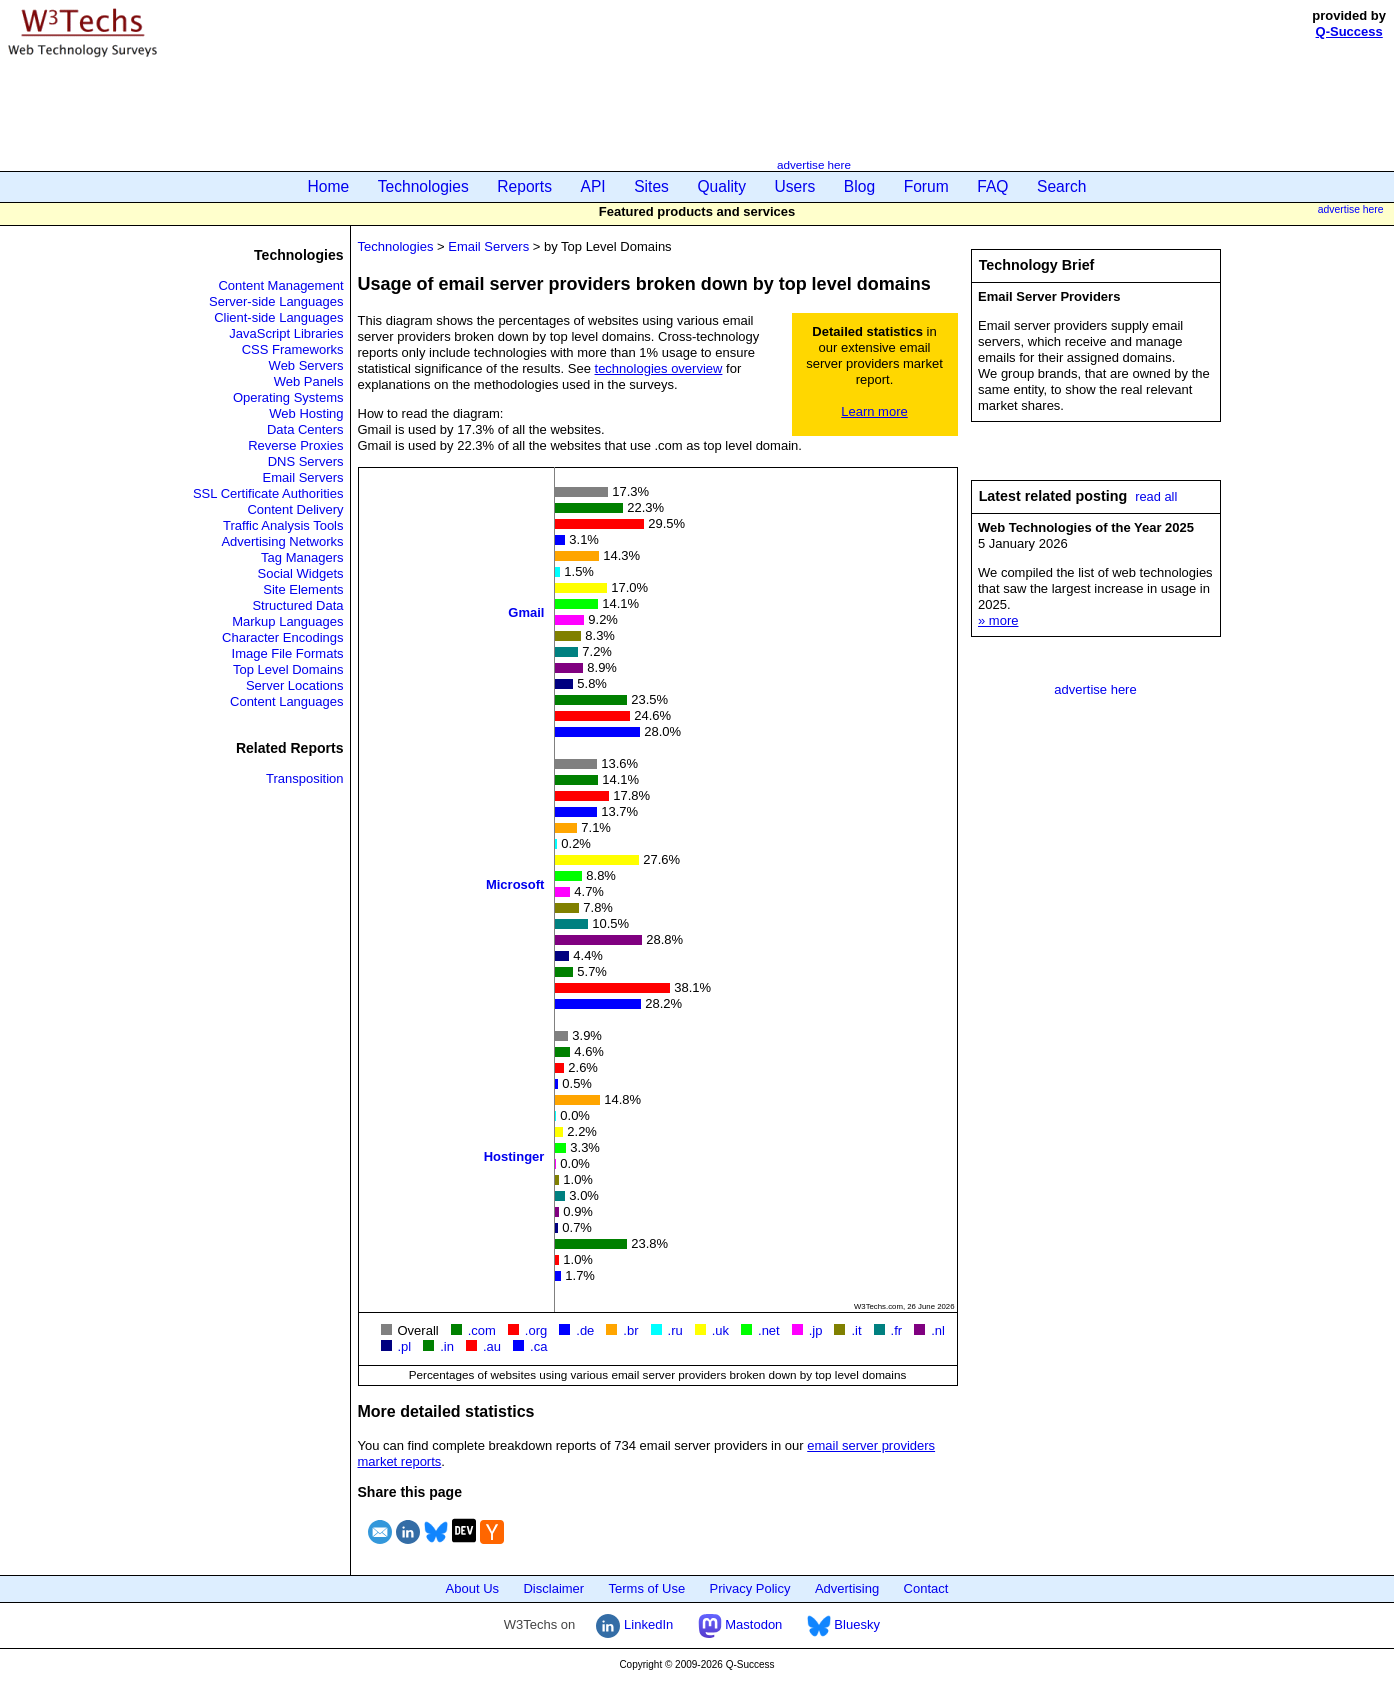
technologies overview (659, 368)
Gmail (526, 611)
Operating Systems (288, 397)
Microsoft (515, 883)
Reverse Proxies (295, 445)
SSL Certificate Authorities (268, 493)
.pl (405, 1346)
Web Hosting (306, 413)
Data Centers (305, 429)
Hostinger (514, 1155)
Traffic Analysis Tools (283, 525)
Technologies (423, 186)
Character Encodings (282, 637)
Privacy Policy (750, 1588)
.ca (538, 1346)
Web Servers (306, 365)
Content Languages (286, 701)
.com (482, 1330)
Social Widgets (301, 573)
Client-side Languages (278, 317)
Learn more (874, 411)
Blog (859, 186)
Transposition (305, 778)
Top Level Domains (288, 669)
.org (536, 1330)
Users (795, 186)
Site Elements (303, 589)
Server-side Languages (276, 301)
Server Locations (295, 685)
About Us (472, 1588)
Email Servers (303, 477)
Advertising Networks (282, 541)
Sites (651, 186)
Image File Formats (288, 653)
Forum (926, 186)
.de (585, 1330)
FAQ (992, 186)
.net (769, 1330)
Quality (721, 186)
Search (1061, 186)
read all (1156, 496)
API (593, 186)
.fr (897, 1330)
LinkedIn (634, 1624)
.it (856, 1330)
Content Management (280, 285)
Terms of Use (647, 1588)
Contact (926, 1588)
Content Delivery (295, 509)
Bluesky (843, 1624)
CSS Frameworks (293, 349)
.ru (675, 1330)
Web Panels (309, 381)
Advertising (847, 1588)
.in (447, 1346)
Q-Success (1349, 31)
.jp (816, 1330)
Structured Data (297, 605)
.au (492, 1346)
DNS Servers (306, 461)
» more (998, 620)
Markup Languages (287, 621)
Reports (524, 186)
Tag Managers (302, 557)
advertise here (814, 164)
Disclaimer (553, 1588)
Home (329, 186)
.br (630, 1330)
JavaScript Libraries (286, 333)
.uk (720, 1330)
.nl (938, 1330)
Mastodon (740, 1624)
